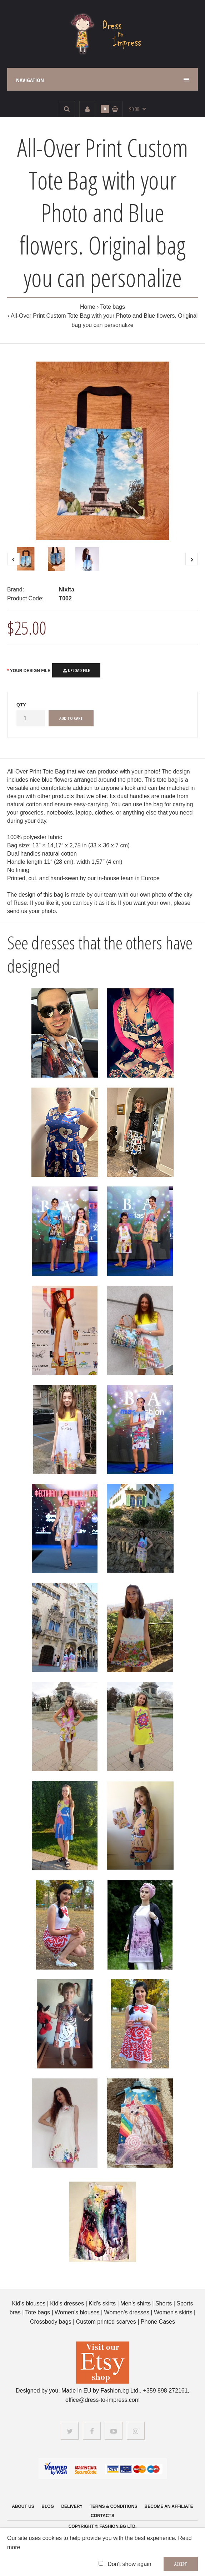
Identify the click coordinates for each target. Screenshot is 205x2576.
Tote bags (112, 307)
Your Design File (30, 670)
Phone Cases (158, 2322)
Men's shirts (135, 2303)
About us (23, 2506)
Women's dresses (127, 2312)
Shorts (163, 2303)
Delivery (71, 2506)
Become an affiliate (169, 2506)
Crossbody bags (50, 2322)
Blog (47, 2506)
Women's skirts (173, 2312)
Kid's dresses (67, 2303)
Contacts (102, 2515)
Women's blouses (77, 2312)
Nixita (66, 589)
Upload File (76, 670)
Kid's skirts (102, 2303)
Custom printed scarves (107, 2322)
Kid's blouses (29, 2303)
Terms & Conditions (113, 2506)
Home (87, 307)
